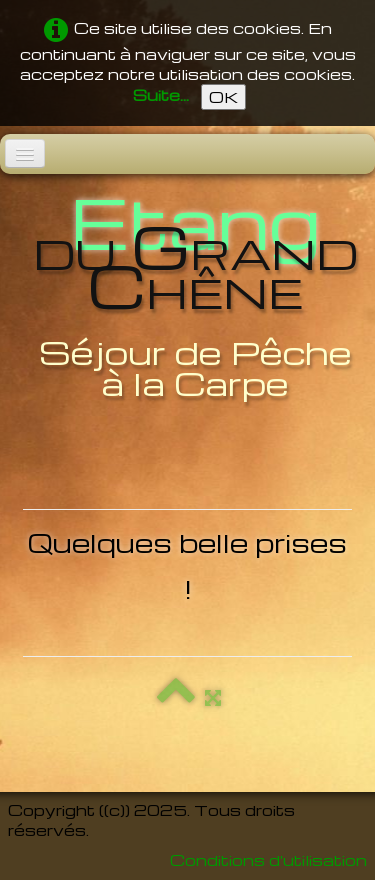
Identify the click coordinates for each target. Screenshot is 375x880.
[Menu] (25, 153)
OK (223, 97)
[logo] (187, 296)
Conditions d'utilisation (268, 860)
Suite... (161, 95)
